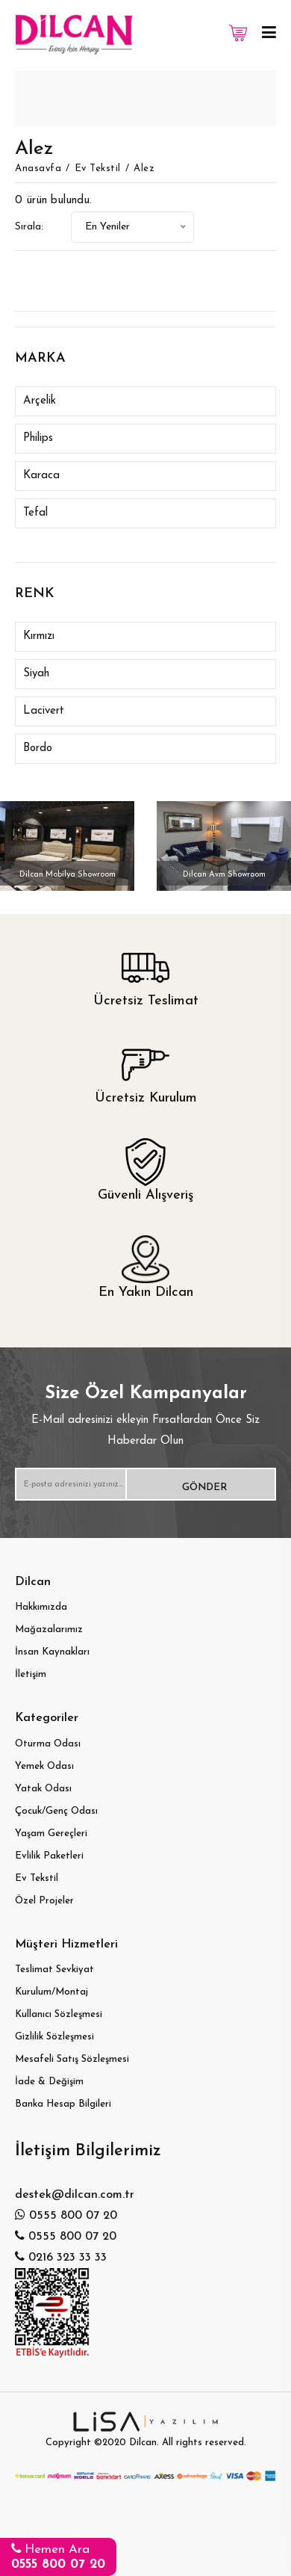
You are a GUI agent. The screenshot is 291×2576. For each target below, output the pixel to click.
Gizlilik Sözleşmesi (54, 2037)
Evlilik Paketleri (49, 1856)
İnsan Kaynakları (52, 1652)
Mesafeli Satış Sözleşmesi (72, 2059)
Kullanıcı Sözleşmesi (58, 2014)
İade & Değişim (49, 2082)
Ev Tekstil (98, 168)
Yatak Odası (43, 1789)
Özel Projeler (44, 1901)
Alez (144, 168)
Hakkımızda (41, 1607)
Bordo (37, 748)
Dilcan (143, 2442)
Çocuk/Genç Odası (56, 1811)
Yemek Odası (44, 1766)
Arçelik (39, 401)
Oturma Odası (48, 1744)
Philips (38, 438)
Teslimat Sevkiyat (54, 1969)
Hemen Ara (58, 2556)
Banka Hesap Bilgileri (63, 2104)
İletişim (30, 1674)
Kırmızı (38, 636)
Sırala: (29, 226)
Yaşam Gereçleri (51, 1833)
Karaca (41, 475)
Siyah (36, 673)
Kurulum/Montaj (51, 1992)
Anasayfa (38, 168)
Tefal (35, 513)
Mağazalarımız (49, 1629)
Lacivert (43, 711)
